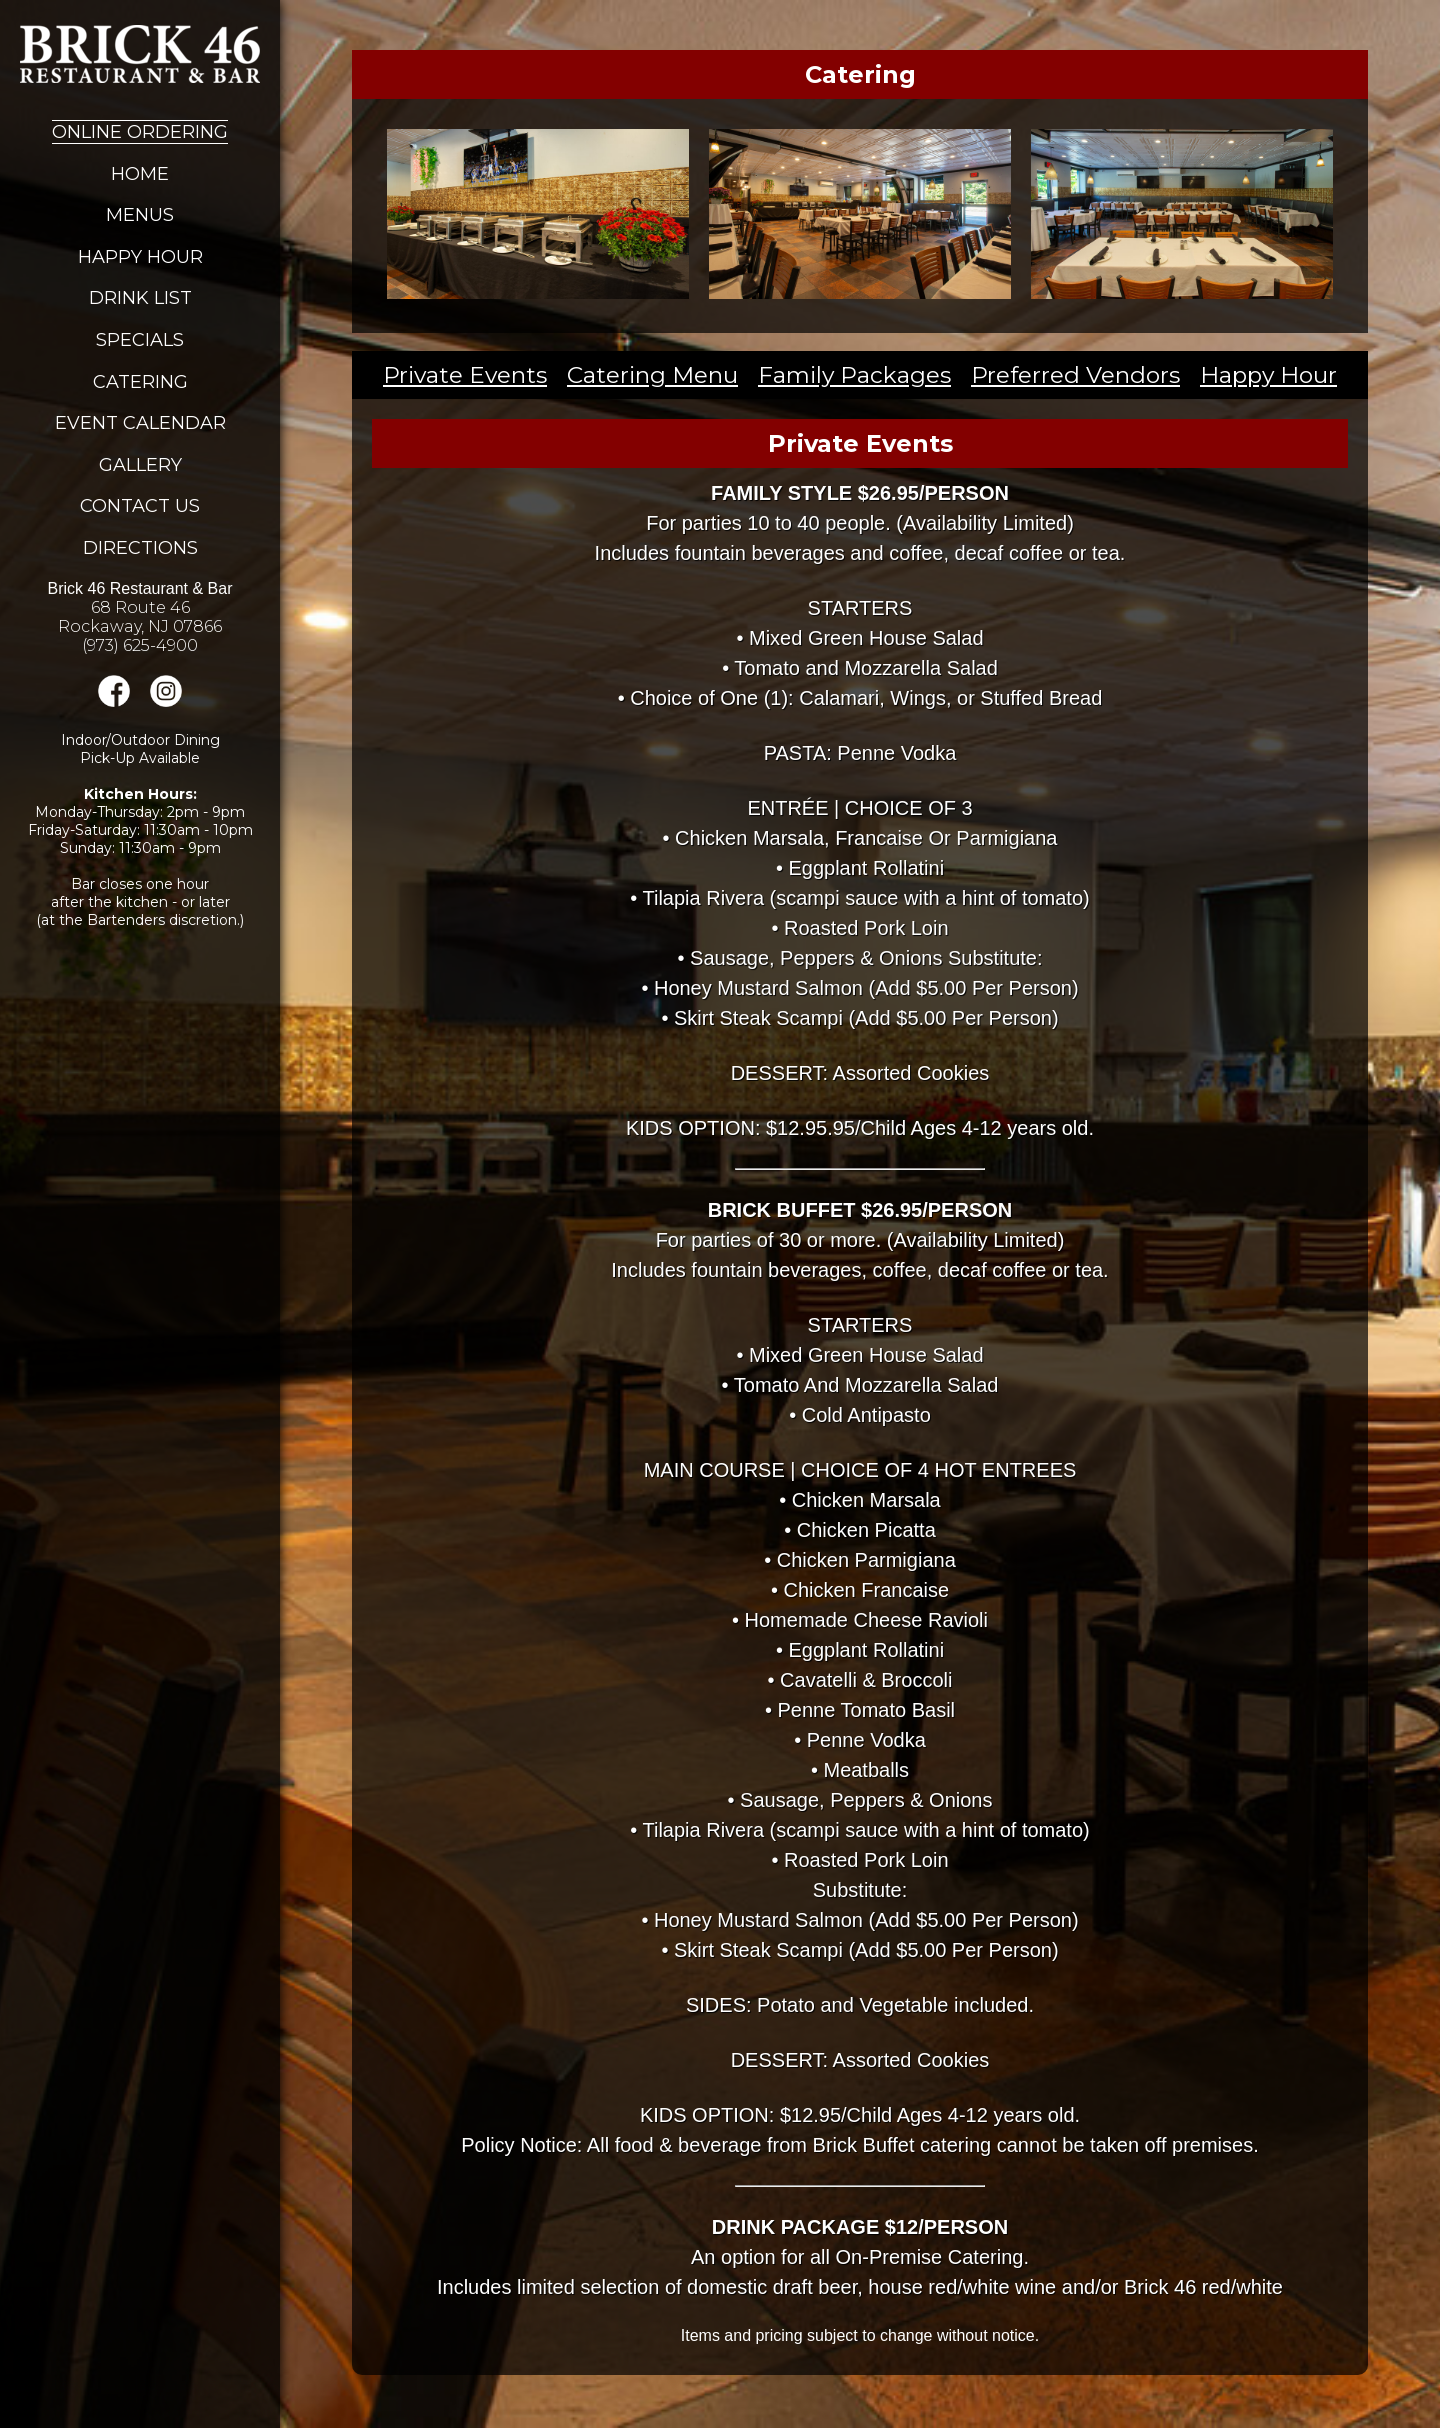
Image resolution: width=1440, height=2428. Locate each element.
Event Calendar (140, 423)
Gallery (140, 465)
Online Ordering (140, 132)
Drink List (140, 298)
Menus (140, 215)
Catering (140, 382)
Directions (140, 548)
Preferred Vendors (1075, 375)
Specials (140, 340)
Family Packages (854, 375)
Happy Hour (140, 257)
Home (140, 174)
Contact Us (140, 506)
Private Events (465, 375)
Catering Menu (652, 375)
